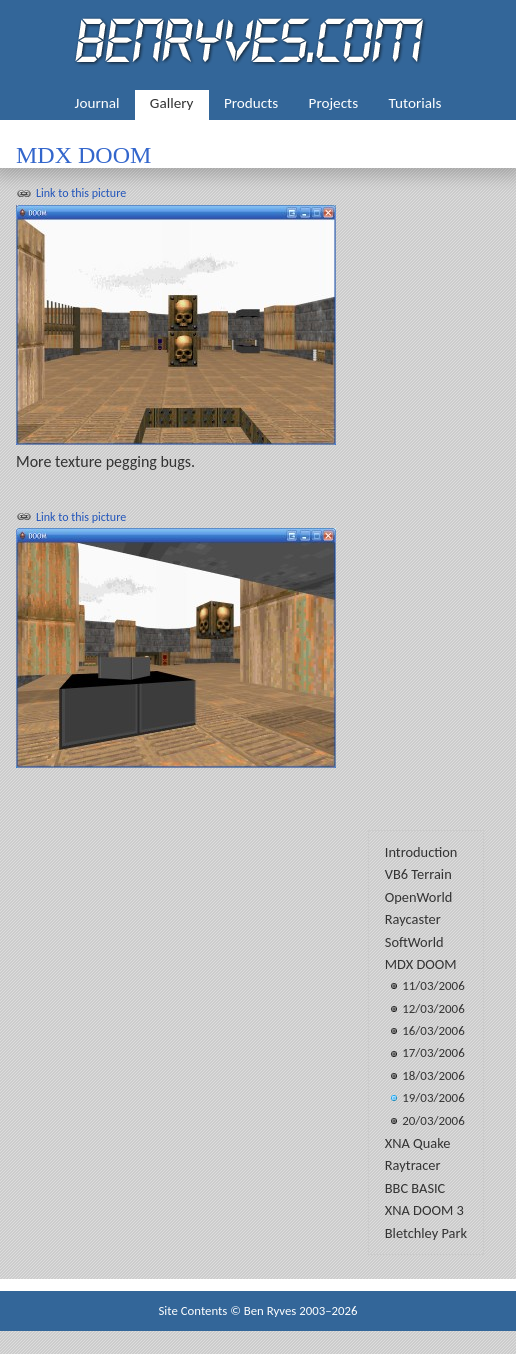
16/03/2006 (433, 1030)
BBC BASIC (415, 1188)
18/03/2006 (433, 1075)
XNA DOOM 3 (424, 1210)
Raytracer (413, 1165)
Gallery (172, 103)
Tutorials (415, 103)
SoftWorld (414, 942)
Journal (97, 103)
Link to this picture (81, 193)
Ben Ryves (270, 1310)
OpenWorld (418, 897)
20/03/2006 (433, 1120)
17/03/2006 (433, 1052)
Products (251, 103)
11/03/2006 (433, 985)
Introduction (421, 852)
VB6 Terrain (418, 874)
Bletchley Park (426, 1233)
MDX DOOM (421, 964)
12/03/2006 (433, 1008)
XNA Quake (418, 1143)
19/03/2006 (433, 1097)
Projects (334, 103)
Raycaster (413, 919)
